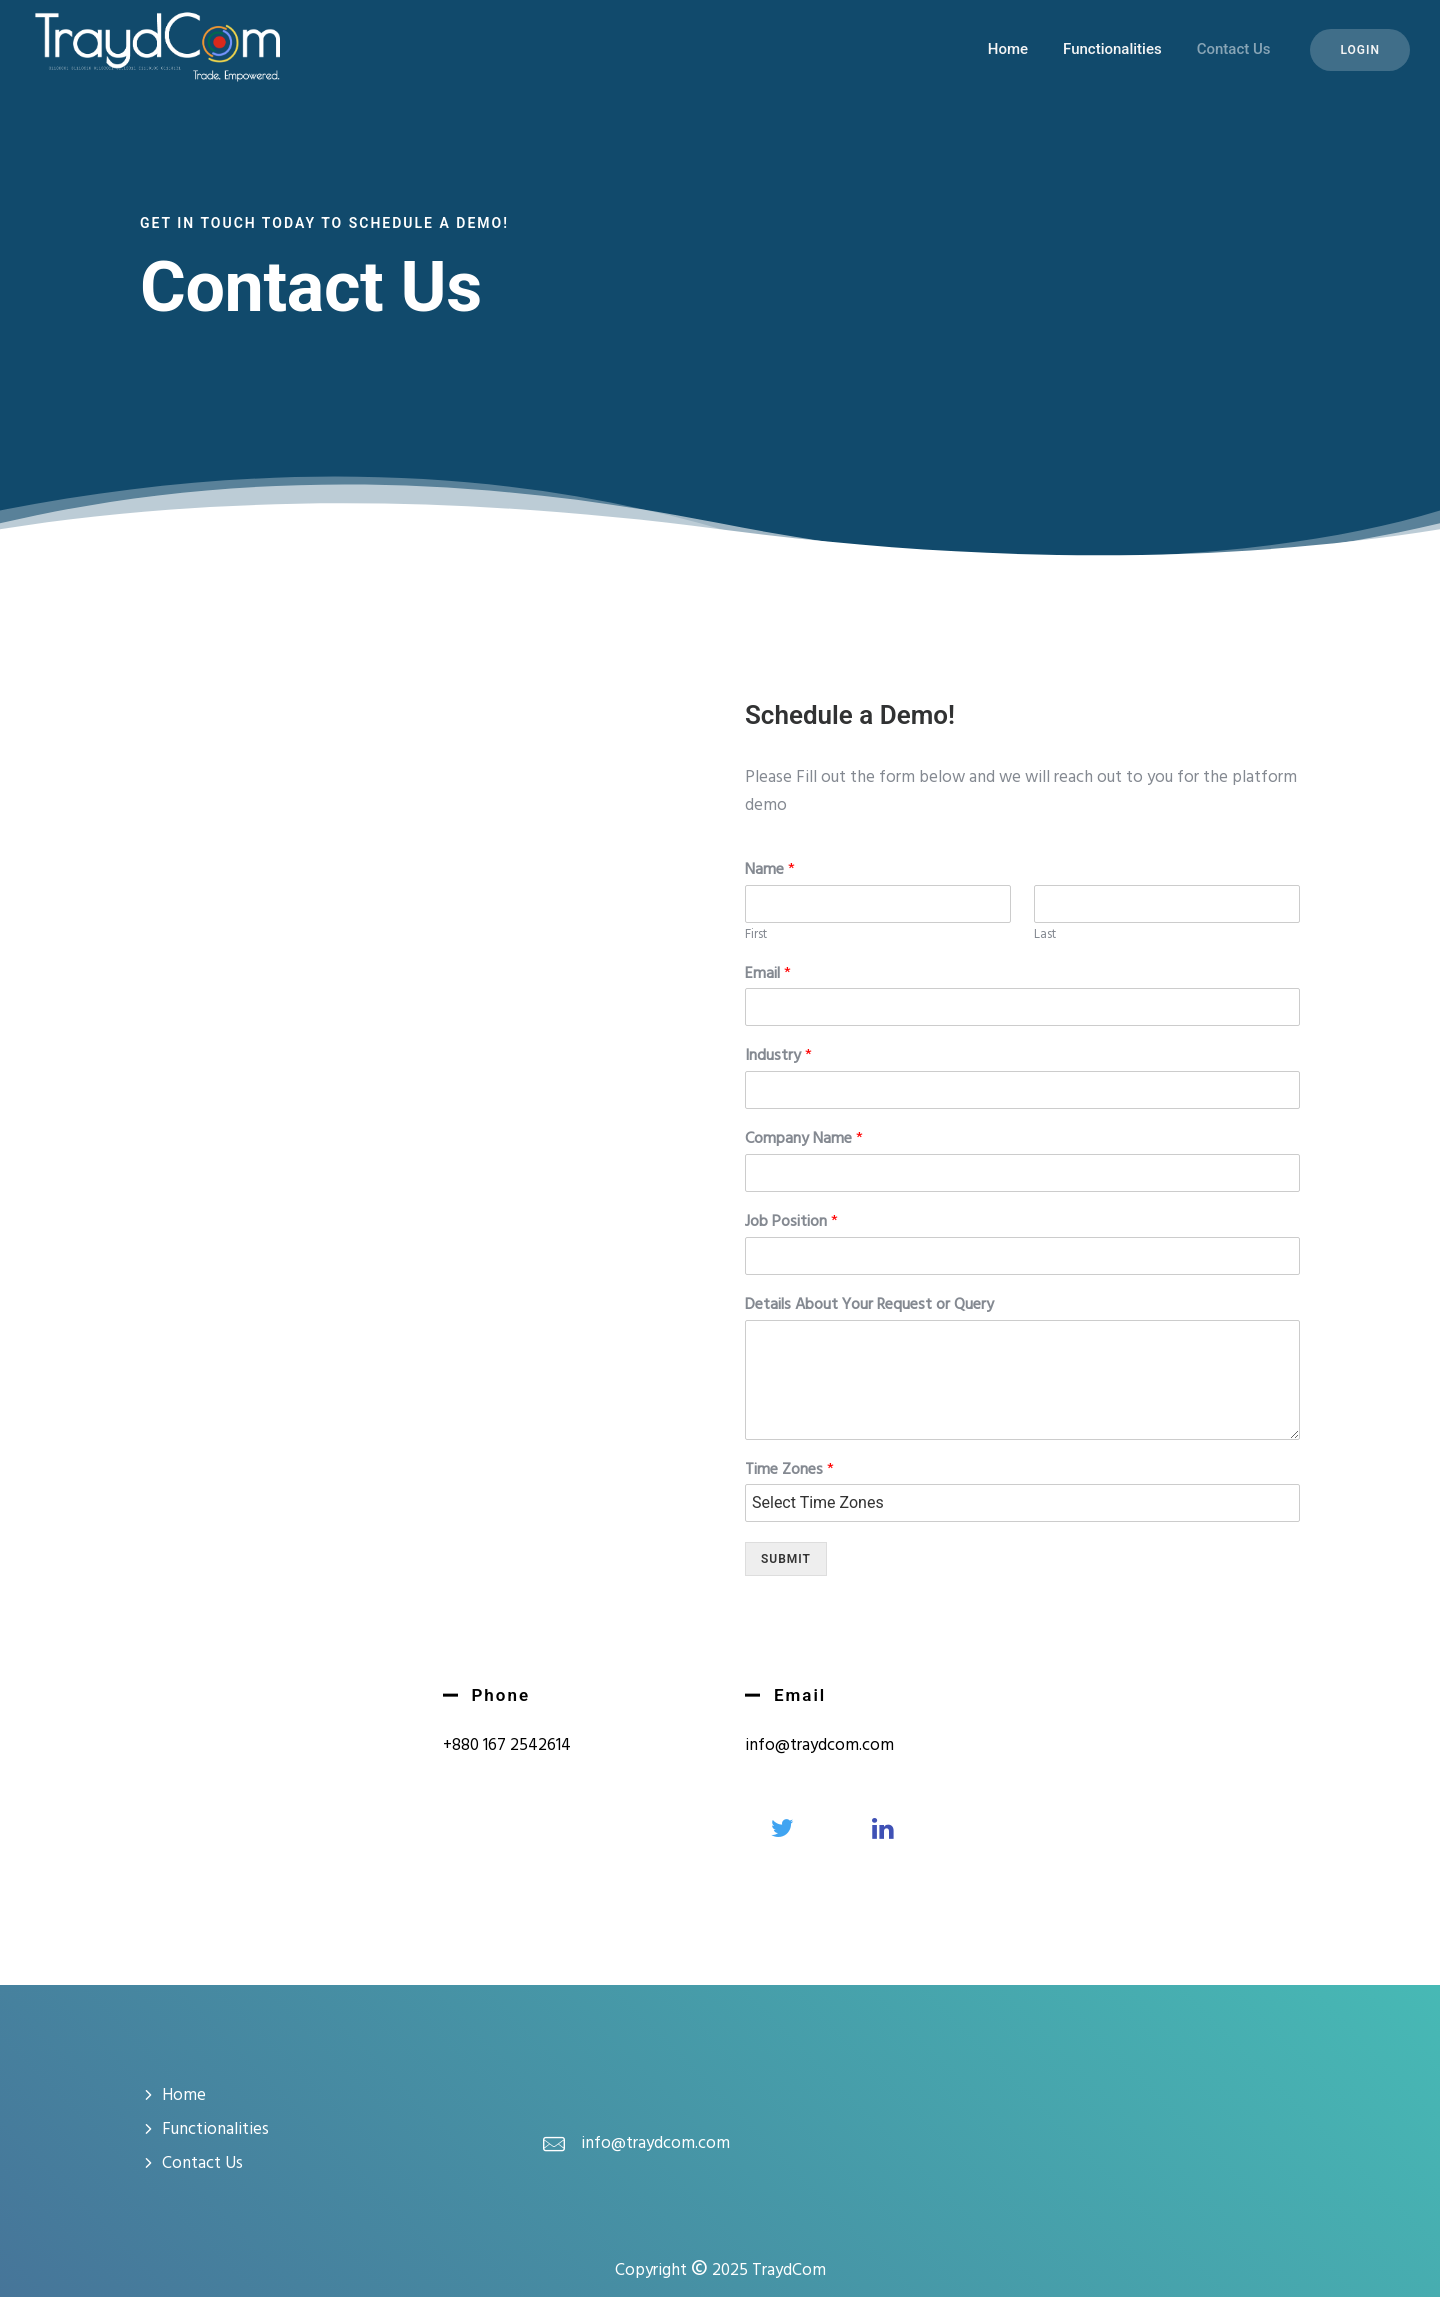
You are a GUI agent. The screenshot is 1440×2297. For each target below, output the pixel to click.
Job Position (791, 1222)
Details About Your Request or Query (869, 1305)
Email (768, 974)
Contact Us (1234, 49)
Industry (778, 1056)
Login (1360, 50)
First (756, 935)
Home (1008, 49)
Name (770, 870)
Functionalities (1112, 49)
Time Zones (789, 1470)
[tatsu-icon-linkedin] (882, 1827)
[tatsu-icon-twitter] (787, 1827)
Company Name (804, 1139)
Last (1045, 935)
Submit (786, 1559)
